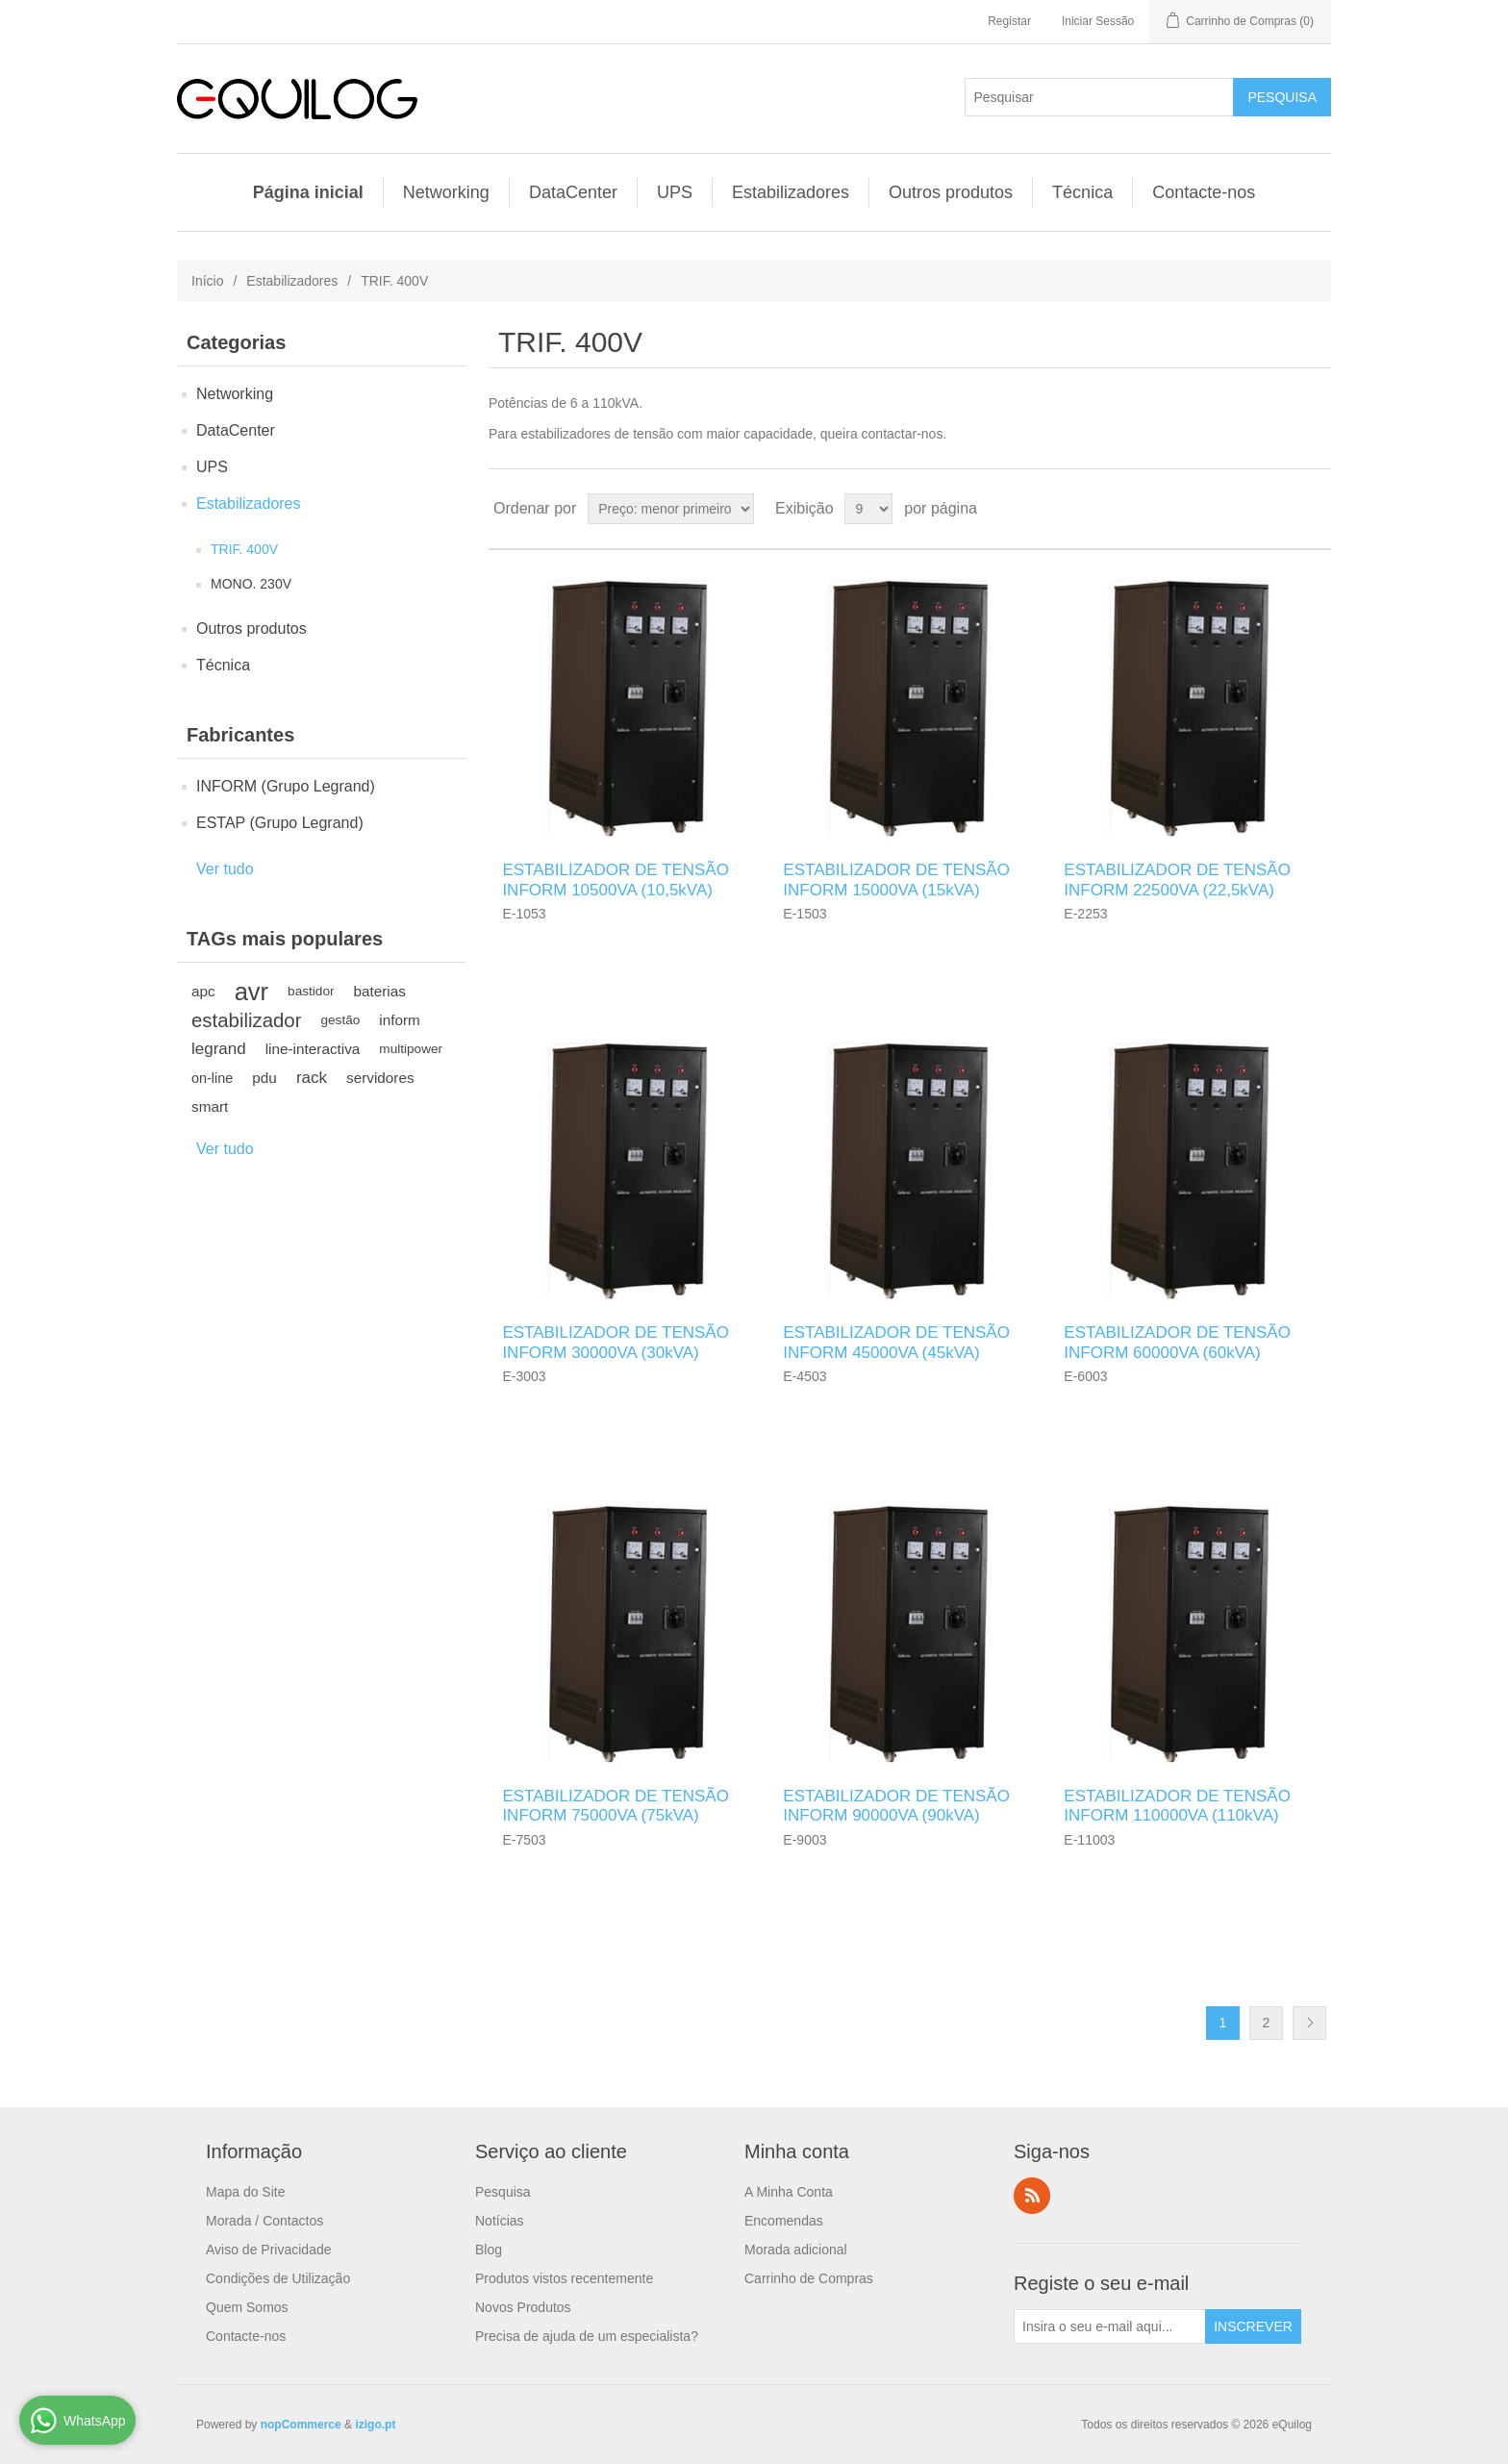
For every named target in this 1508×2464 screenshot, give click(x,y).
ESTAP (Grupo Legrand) (280, 823)
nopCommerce (301, 2424)
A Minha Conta (788, 2192)
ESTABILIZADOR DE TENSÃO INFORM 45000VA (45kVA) (896, 1342)
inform (399, 1020)
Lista (1314, 508)
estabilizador (246, 1020)
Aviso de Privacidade (268, 2249)
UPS (674, 192)
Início (207, 281)
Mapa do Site (246, 2192)
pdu (264, 1077)
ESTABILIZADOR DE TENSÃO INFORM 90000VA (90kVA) (896, 1805)
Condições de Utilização (278, 2278)
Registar (1009, 21)
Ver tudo (225, 869)
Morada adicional (795, 2249)
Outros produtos (951, 192)
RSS (1032, 2195)
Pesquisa (503, 2192)
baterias (379, 991)
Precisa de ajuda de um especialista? (586, 2336)
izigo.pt (375, 2424)
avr (251, 991)
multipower (410, 1049)
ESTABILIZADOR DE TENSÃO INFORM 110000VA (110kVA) (1177, 1805)
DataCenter (573, 192)
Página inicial (308, 192)
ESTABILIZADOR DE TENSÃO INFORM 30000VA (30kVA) (615, 1342)
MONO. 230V (251, 583)
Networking (446, 192)
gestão (340, 1020)
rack (311, 1078)
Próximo (1309, 2023)
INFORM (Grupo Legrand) (285, 786)
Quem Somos (247, 2307)
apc (203, 991)
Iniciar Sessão (1098, 21)
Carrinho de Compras (808, 2278)
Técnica (1082, 192)
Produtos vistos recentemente (564, 2278)
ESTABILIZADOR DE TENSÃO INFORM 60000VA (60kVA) (1177, 1342)
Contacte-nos (1203, 192)
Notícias (499, 2220)
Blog (488, 2249)
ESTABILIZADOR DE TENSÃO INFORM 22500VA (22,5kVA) (1177, 879)
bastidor (311, 991)
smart (209, 1106)
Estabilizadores (790, 192)
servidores (380, 1077)
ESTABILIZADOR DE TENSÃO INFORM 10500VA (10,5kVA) (615, 879)
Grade (1280, 508)
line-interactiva (313, 1049)
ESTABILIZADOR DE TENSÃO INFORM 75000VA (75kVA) (615, 1805)
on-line (212, 1078)
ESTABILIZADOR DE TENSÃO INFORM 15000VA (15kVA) (896, 879)
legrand (218, 1049)
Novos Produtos (523, 2307)
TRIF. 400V (244, 549)
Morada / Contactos (264, 2220)
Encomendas (783, 2220)
